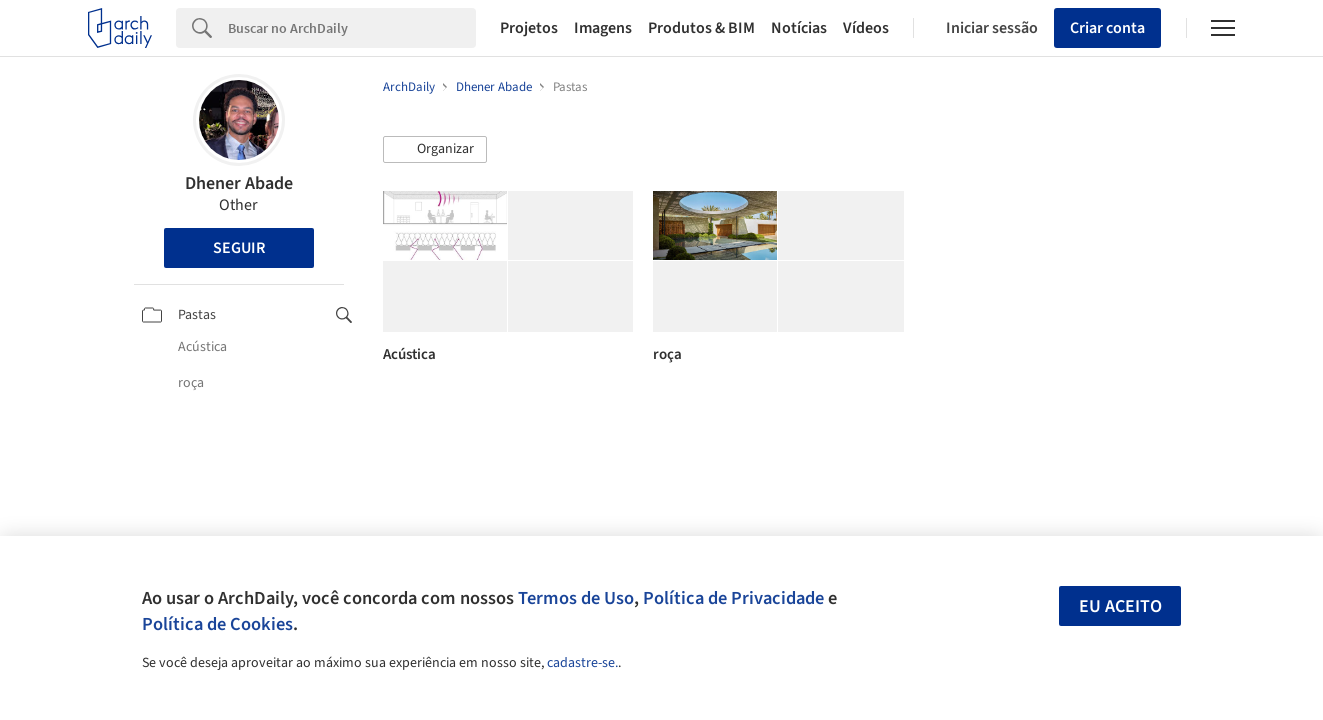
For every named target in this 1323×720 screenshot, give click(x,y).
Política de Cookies (217, 624)
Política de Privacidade (733, 598)
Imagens (603, 28)
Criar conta (1107, 28)
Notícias (799, 28)
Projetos (529, 28)
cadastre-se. (582, 663)
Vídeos (866, 28)
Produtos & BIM (701, 28)
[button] (435, 150)
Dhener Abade (239, 183)
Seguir (239, 248)
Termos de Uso (576, 598)
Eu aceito (1120, 606)
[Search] (352, 28)
